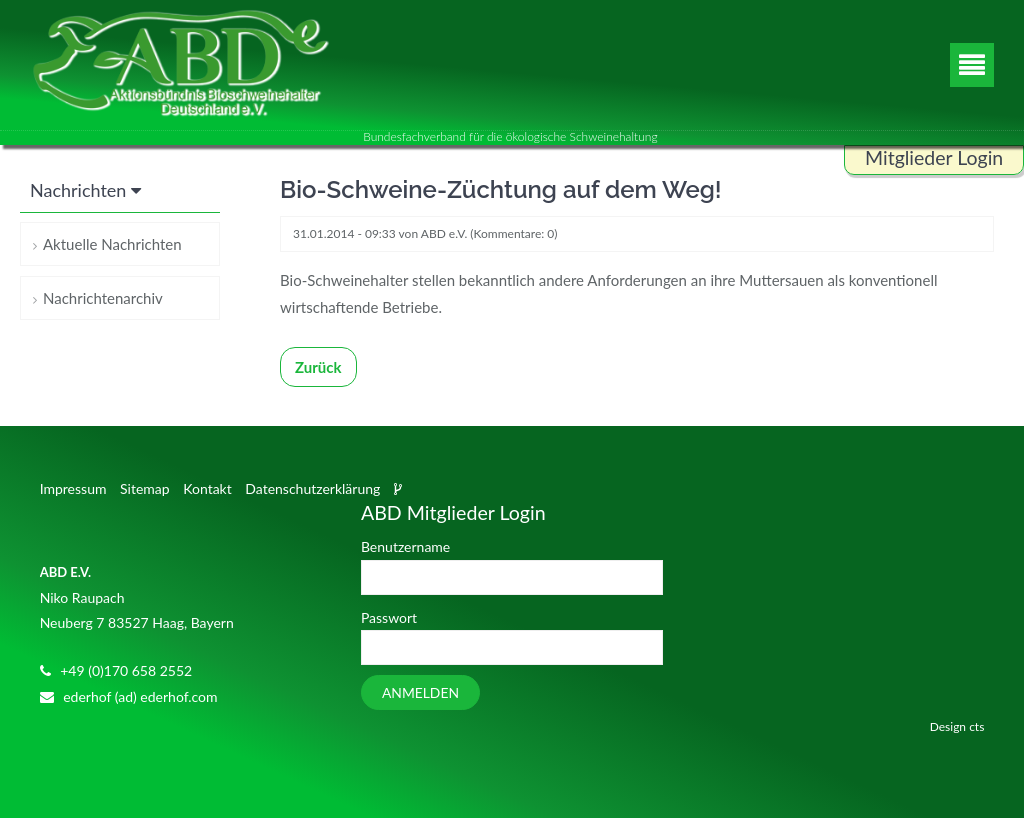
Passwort (389, 617)
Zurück (318, 367)
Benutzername (405, 546)
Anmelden (420, 692)
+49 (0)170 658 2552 (126, 670)
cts (976, 726)
